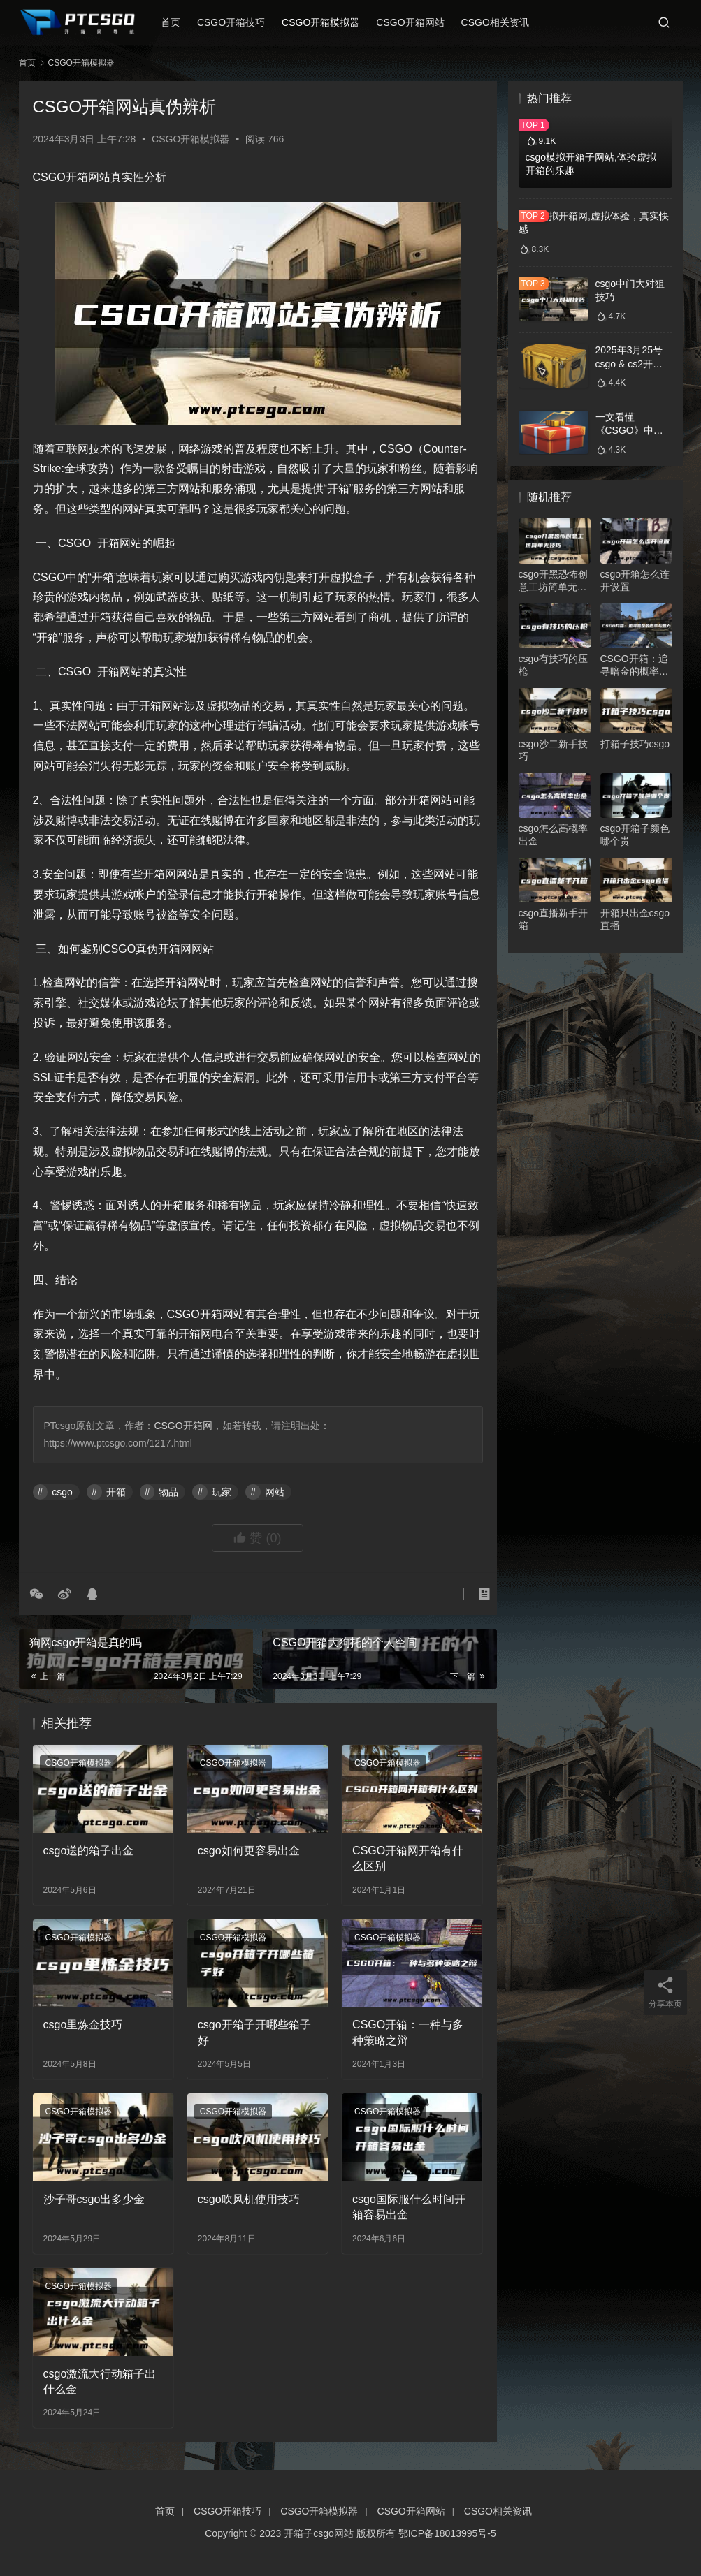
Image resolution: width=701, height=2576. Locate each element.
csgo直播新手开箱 (553, 919)
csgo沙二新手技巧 (553, 750)
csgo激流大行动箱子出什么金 (100, 2381)
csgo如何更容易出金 (249, 1851)
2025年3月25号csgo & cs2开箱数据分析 (629, 363)
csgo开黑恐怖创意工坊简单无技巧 (553, 581)
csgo (62, 1492)
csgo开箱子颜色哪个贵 (635, 835)
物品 (168, 1492)
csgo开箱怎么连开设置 (635, 580)
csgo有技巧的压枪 (553, 665)
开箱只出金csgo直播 (635, 919)
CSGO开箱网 (183, 1425)
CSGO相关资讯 (503, 22)
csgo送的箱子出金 (88, 1851)
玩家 (221, 1492)
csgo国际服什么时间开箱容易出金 (408, 2206)
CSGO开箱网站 (418, 22)
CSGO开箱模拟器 (328, 22)
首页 (178, 22)
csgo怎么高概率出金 (553, 835)
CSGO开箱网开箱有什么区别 (407, 1858)
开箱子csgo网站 (319, 2533)
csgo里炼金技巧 (83, 2024)
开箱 (116, 1492)
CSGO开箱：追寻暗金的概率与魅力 (634, 665)
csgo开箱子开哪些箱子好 (254, 2032)
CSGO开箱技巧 (239, 22)
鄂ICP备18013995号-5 (447, 2533)
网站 (274, 1492)
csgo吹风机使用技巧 (249, 2199)
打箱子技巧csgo (635, 743)
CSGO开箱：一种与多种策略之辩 (407, 2032)
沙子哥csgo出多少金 (94, 2199)
